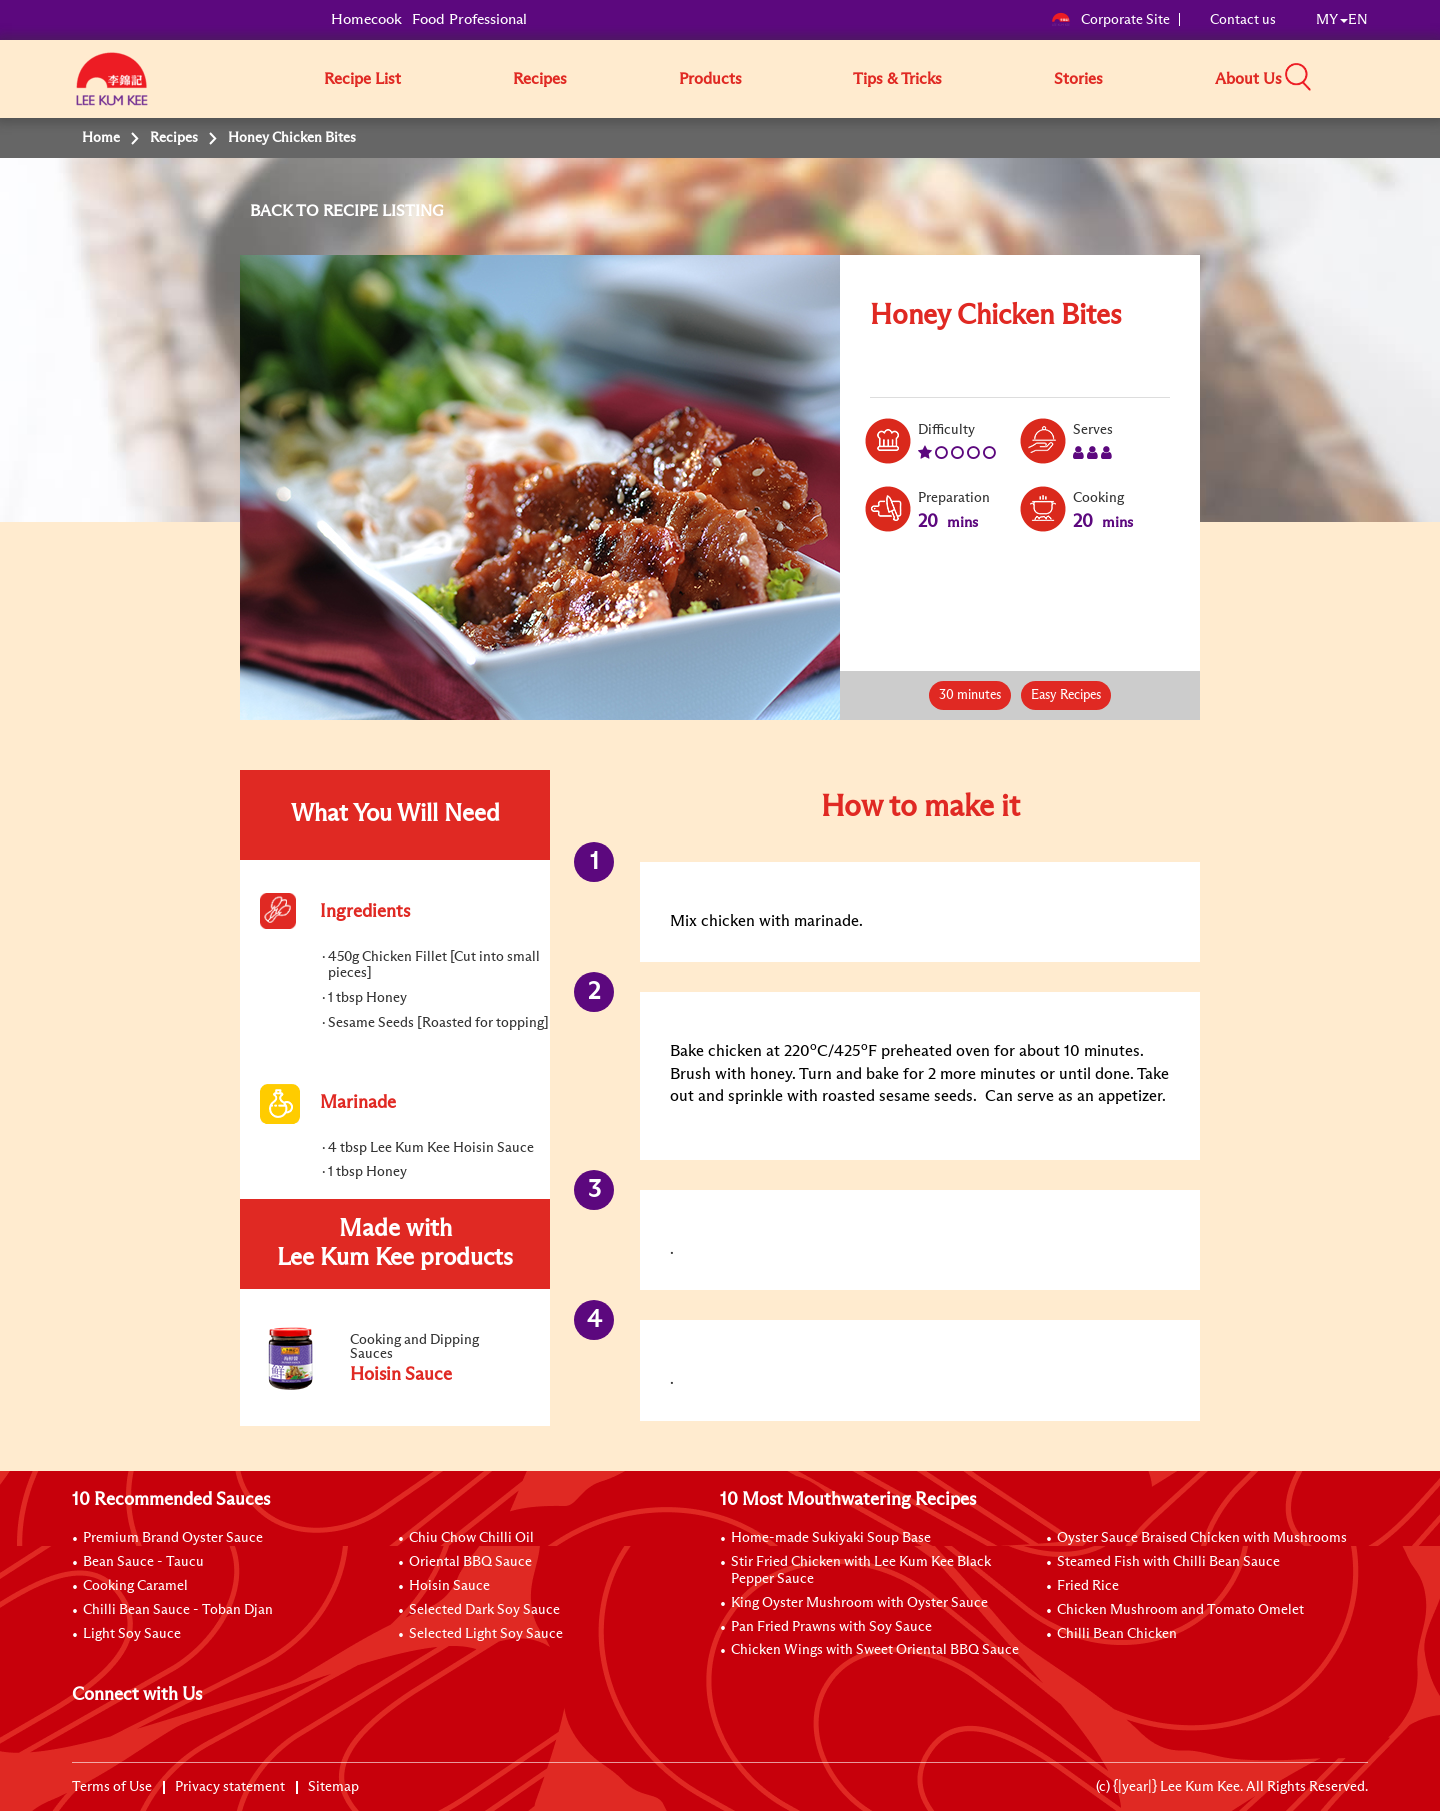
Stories (1078, 79)
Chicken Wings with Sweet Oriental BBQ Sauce (875, 1650)
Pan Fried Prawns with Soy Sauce (831, 1627)
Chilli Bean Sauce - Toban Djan (178, 1610)
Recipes (540, 79)
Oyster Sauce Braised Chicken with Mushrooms (1202, 1538)
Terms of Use (112, 1787)
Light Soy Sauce (132, 1634)
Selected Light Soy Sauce (486, 1634)
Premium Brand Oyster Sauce (173, 1538)
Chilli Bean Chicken (1117, 1634)
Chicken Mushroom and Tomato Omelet (1180, 1610)
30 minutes (970, 695)
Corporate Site (1110, 20)
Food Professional (469, 19)
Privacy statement (230, 1787)
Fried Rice (1088, 1586)
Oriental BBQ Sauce (470, 1562)
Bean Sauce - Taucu (143, 1562)
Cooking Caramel (135, 1586)
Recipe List (362, 79)
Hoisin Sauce (449, 1586)
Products (710, 79)
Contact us (1243, 20)
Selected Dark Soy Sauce (484, 1610)
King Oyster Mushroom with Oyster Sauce (859, 1603)
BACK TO (286, 211)
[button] (1375, 78)
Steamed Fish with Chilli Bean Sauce (1168, 1562)
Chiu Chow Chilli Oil (471, 1538)
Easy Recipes (1066, 695)
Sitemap (333, 1787)
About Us (1248, 79)
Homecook (366, 19)
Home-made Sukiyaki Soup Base (831, 1538)
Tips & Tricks (897, 79)
